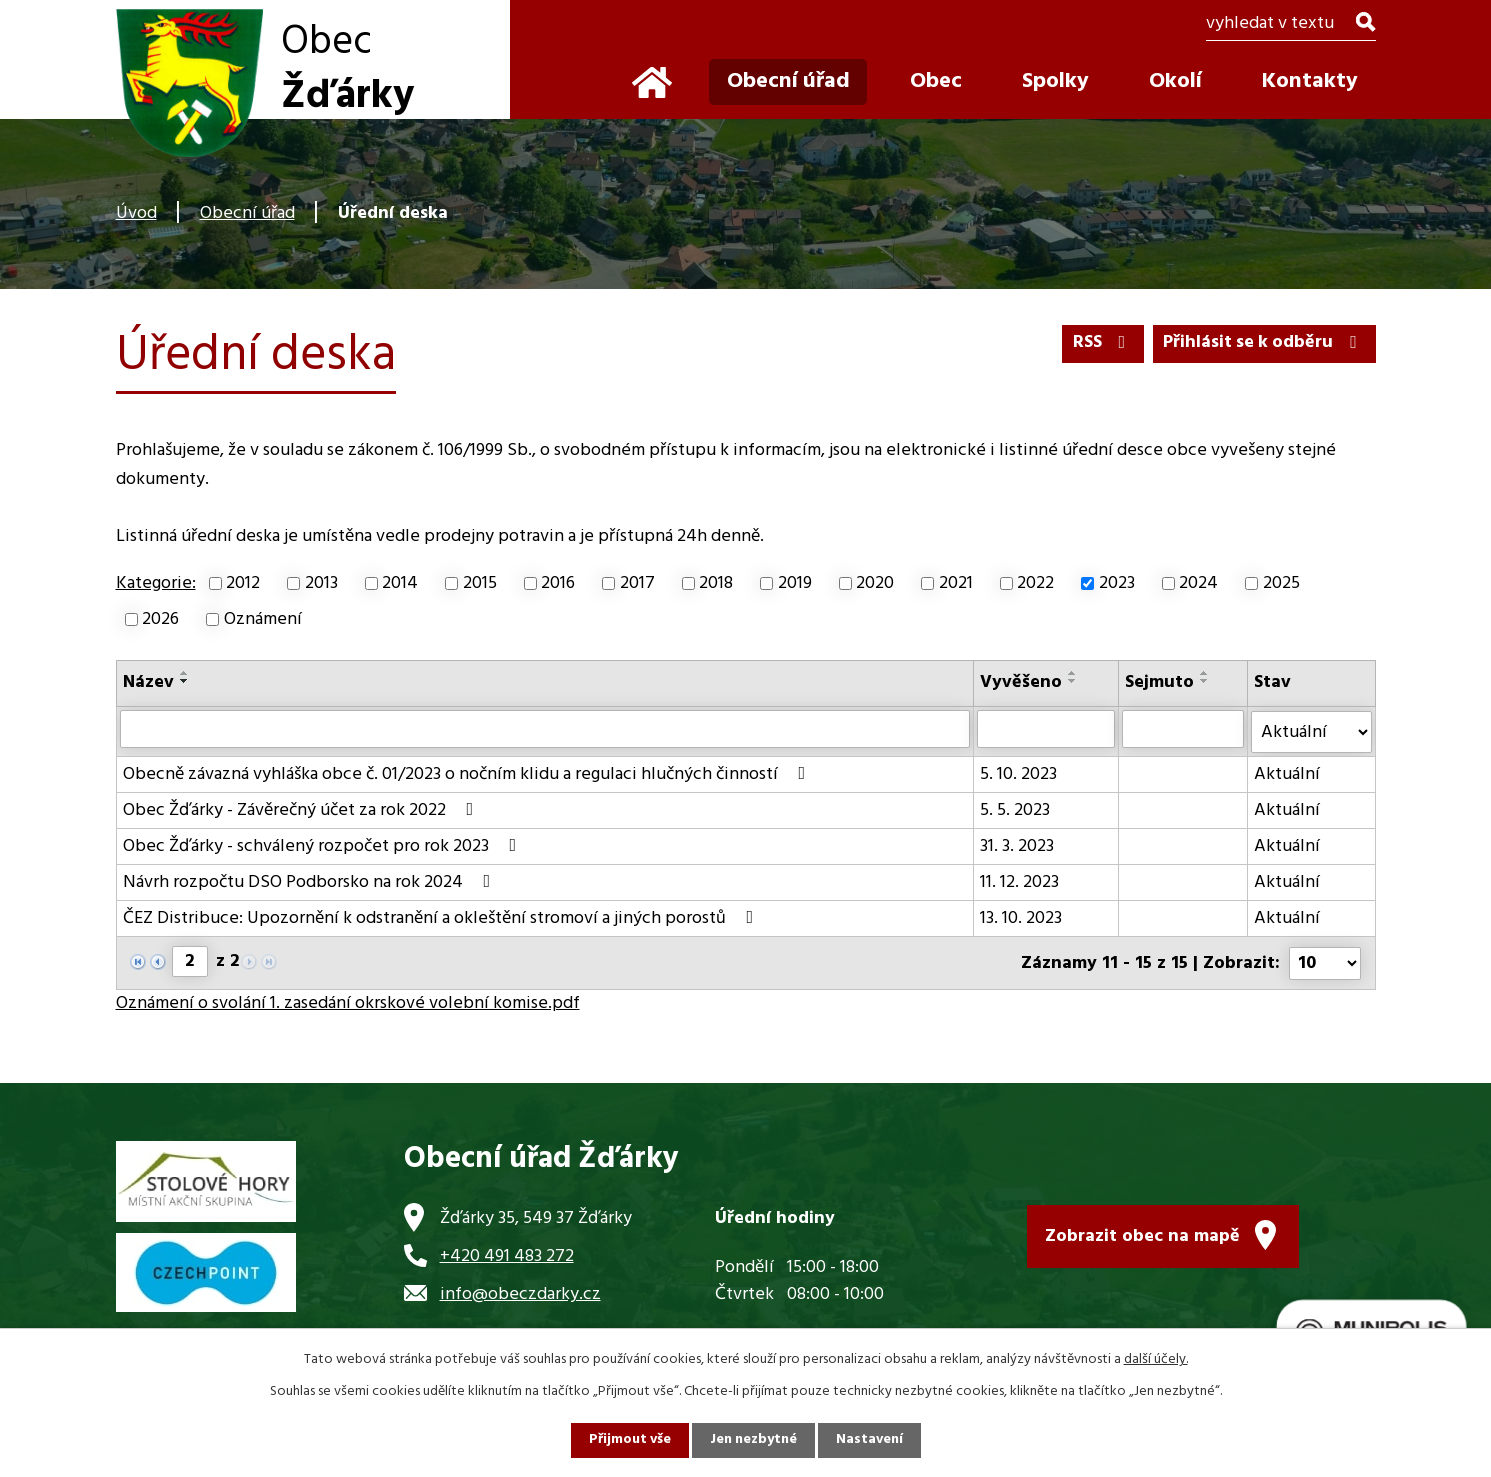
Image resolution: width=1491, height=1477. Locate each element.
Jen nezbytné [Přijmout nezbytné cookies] (754, 1440)
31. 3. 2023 (1017, 845)
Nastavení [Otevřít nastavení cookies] (871, 1440)
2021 (956, 583)
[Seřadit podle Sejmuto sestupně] (1205, 681)
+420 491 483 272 (507, 1253)
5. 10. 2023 (1018, 773)
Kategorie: (156, 583)
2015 (480, 583)
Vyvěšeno (1021, 682)
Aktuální (1288, 773)
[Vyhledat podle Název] (545, 729)
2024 (1198, 583)
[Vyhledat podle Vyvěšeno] (1046, 729)
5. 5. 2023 (1015, 809)
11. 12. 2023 (1019, 881)
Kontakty (1310, 81)
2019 (795, 583)
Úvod (136, 213)
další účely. (1156, 1359)
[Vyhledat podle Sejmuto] (1183, 729)
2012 (243, 583)
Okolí (1175, 81)
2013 (321, 583)
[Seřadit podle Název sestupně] (185, 681)
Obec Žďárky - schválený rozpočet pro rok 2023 (324, 845)
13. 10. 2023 (1021, 917)
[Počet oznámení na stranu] (1325, 961)
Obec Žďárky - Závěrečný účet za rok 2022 (302, 809)
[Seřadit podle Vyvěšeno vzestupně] (1073, 673)
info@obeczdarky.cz (520, 1291)
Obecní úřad (247, 213)
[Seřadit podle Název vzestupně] (185, 673)
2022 (1035, 583)
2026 (160, 619)
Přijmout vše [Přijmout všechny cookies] (629, 1440)
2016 (558, 583)
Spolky (1055, 81)
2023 (1117, 583)
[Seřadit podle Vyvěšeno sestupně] (1073, 681)
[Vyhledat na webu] (1290, 25)
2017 (637, 583)
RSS (1099, 343)
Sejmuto (1159, 682)
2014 (400, 583)
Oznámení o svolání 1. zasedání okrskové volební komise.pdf (348, 1001)
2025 (1281, 583)
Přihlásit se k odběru (1262, 343)
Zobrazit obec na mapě (1142, 1234)
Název (148, 682)
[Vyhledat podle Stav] (1312, 731)
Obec (936, 81)
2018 (716, 583)
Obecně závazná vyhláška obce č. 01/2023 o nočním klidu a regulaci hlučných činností (468, 773)
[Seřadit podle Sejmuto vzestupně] (1205, 673)
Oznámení (263, 619)
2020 (875, 583)
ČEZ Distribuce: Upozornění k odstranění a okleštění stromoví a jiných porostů (442, 917)
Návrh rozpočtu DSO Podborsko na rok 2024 (311, 881)
